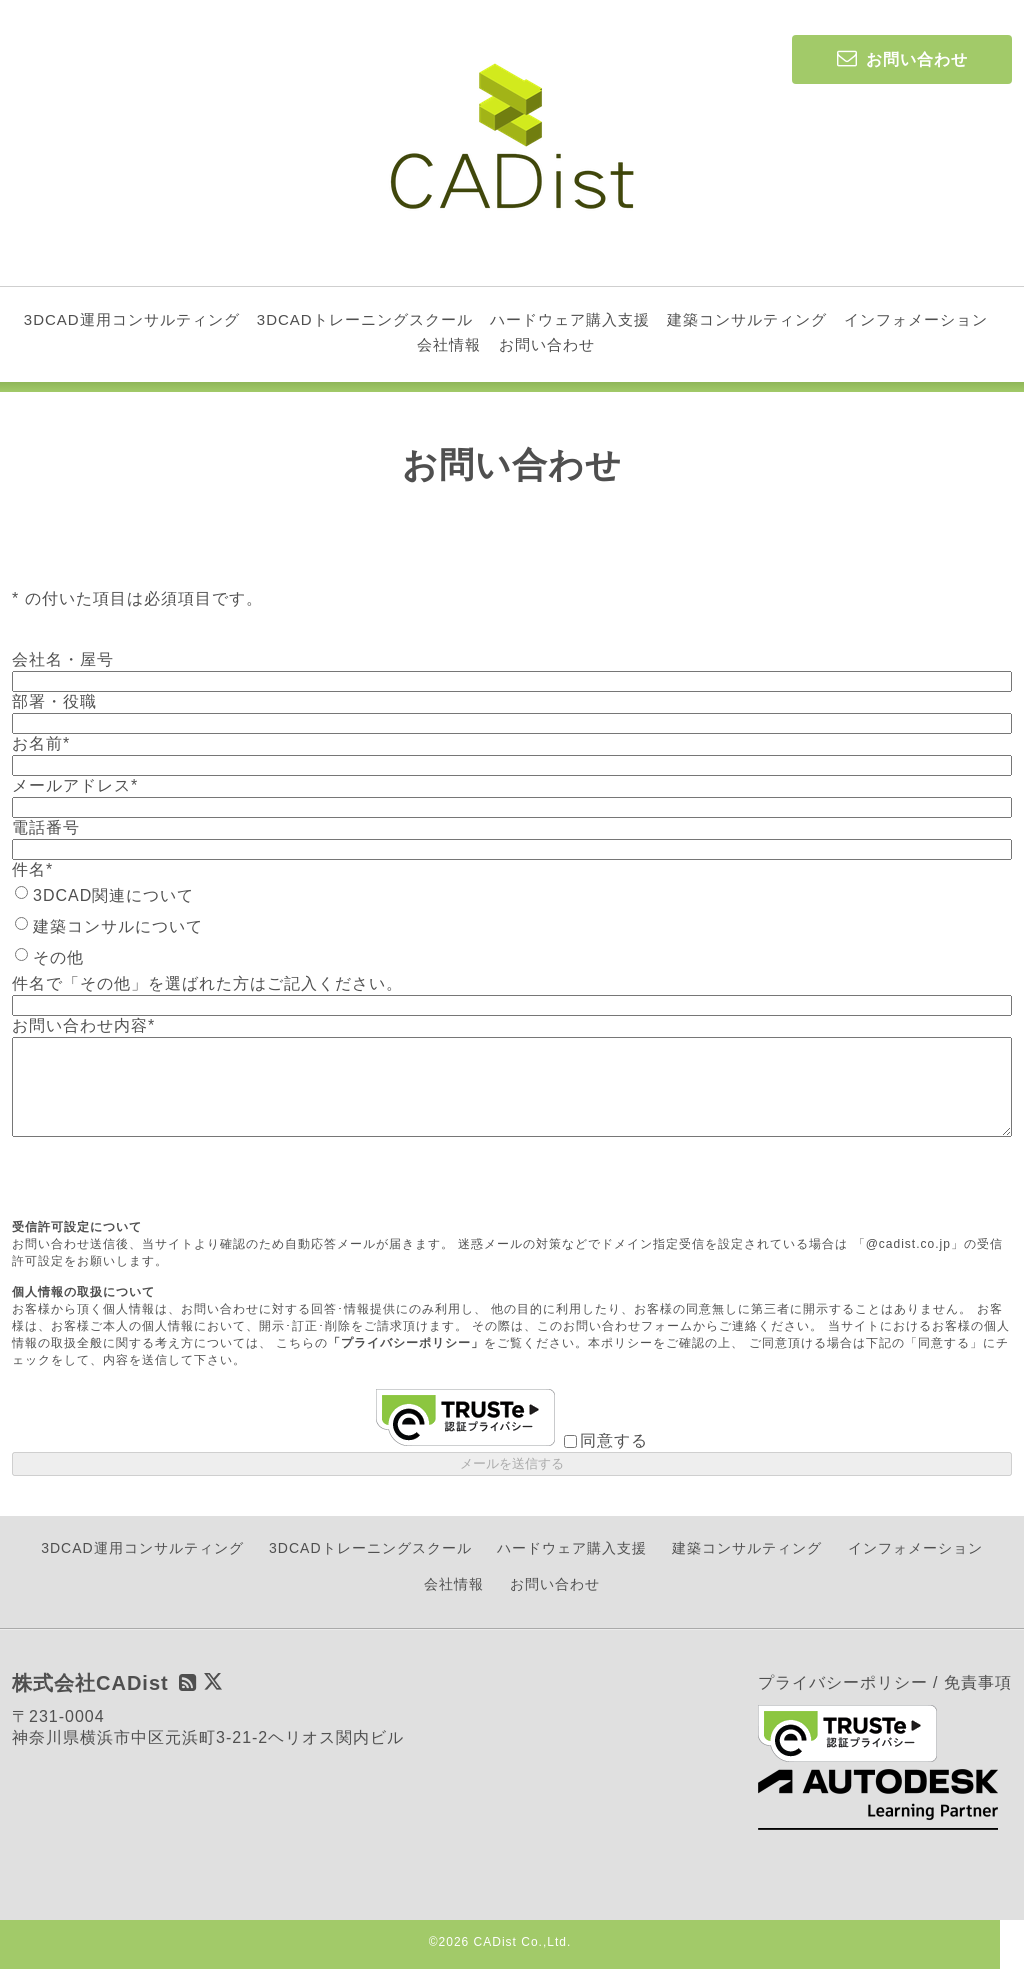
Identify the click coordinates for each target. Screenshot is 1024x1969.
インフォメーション (916, 319)
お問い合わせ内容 (83, 1025)
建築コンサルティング (747, 319)
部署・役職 (54, 701)
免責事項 (978, 1682)
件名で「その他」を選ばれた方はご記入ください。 (207, 983)
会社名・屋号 (63, 659)
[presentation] (164, 1180)
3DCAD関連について (113, 895)
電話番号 (46, 827)
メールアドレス (75, 785)
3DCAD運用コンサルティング (132, 319)
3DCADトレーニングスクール (365, 319)
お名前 (41, 743)
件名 (32, 869)
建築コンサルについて (118, 926)
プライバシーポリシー (843, 1682)
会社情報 (449, 344)
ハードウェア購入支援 (570, 319)
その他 (58, 957)
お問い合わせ (547, 344)
